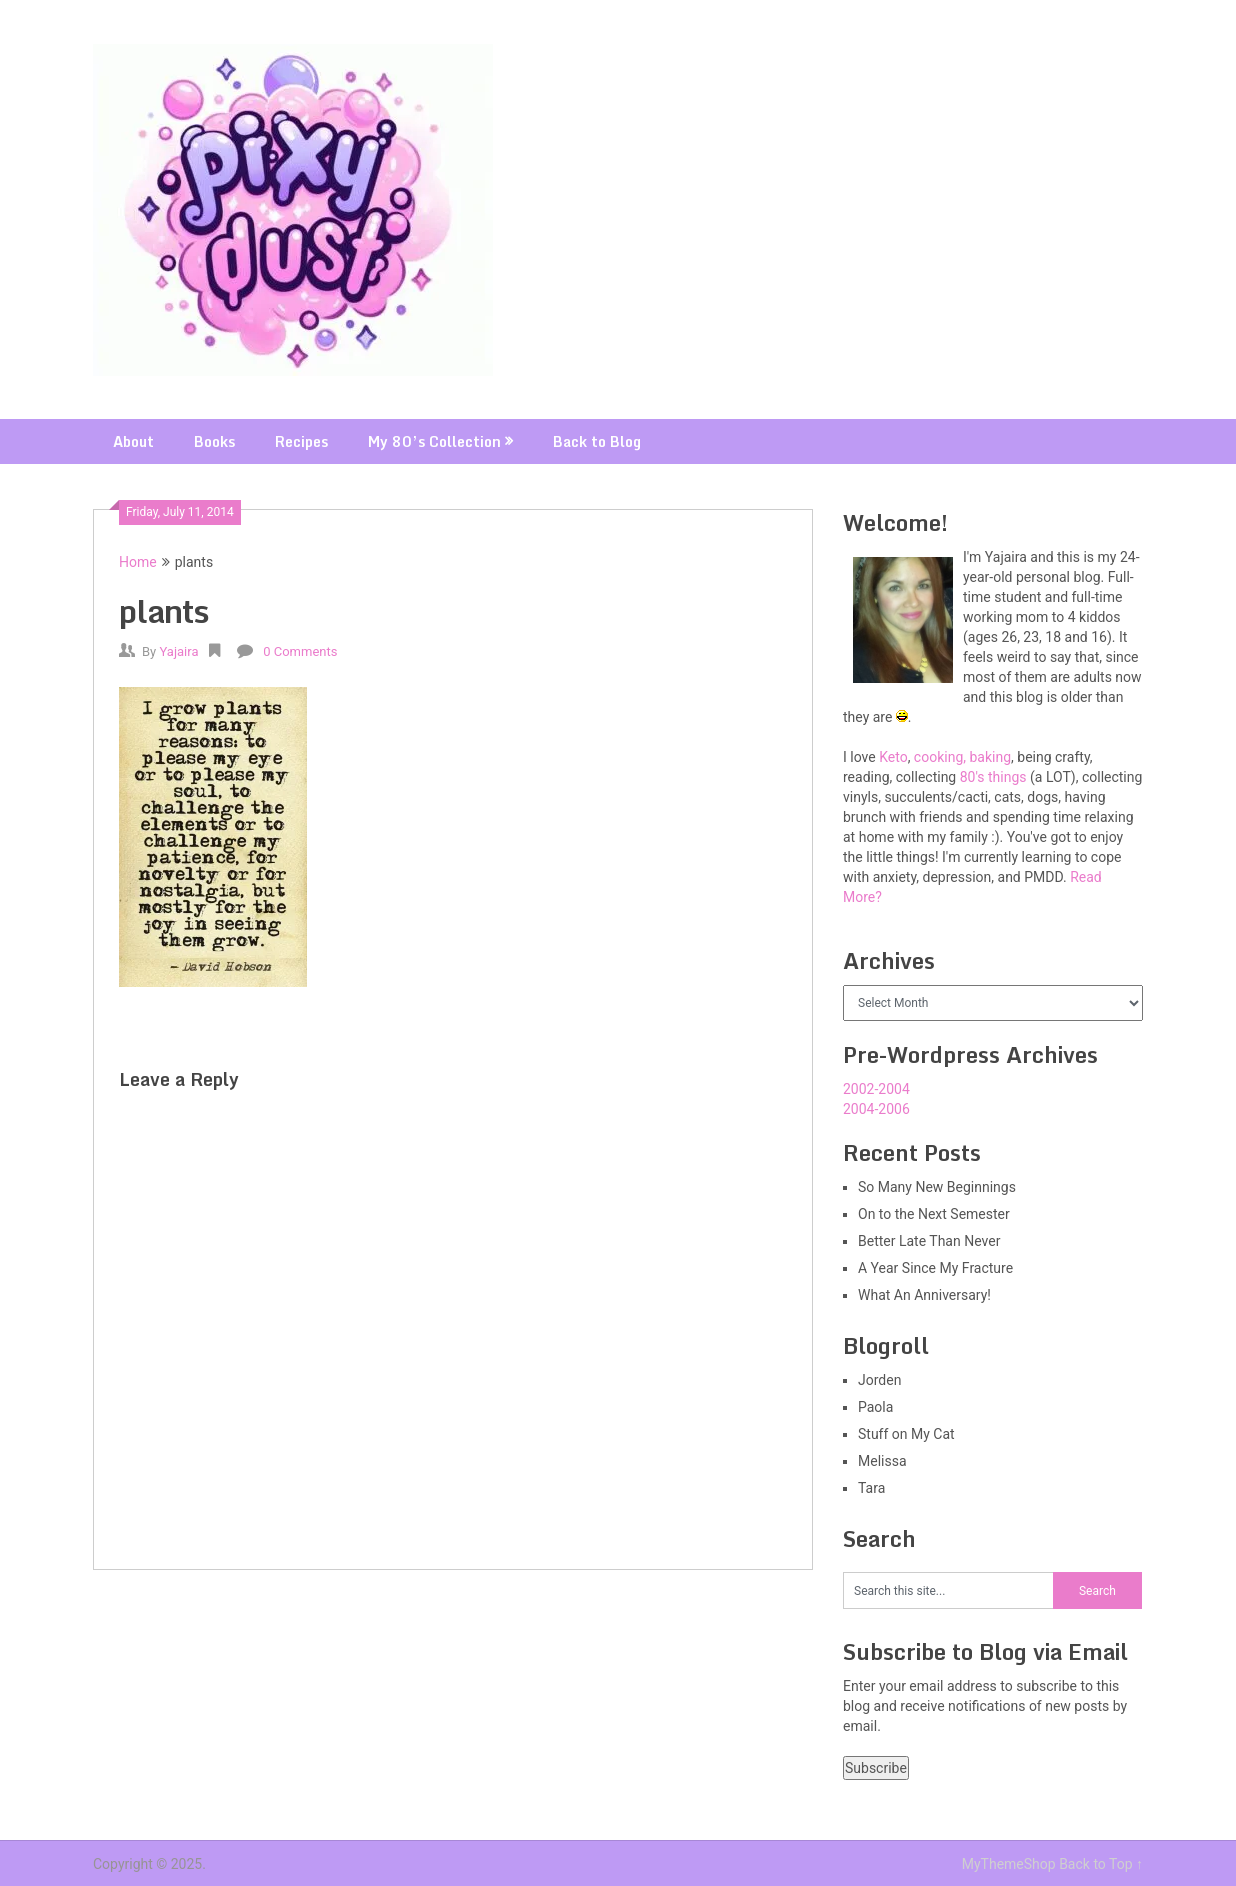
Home (138, 562)
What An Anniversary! (924, 1295)
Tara (871, 1488)
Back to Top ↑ (1101, 1864)
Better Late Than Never (929, 1241)
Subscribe (876, 1768)
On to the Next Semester (934, 1214)
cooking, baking (962, 757)
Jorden (879, 1380)
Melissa (882, 1461)
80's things (993, 777)
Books (214, 441)
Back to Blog (597, 441)
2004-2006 (876, 1109)
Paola (875, 1407)
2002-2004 (876, 1089)
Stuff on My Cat (906, 1434)
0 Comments (300, 651)
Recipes (301, 441)
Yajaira (178, 651)
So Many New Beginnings (937, 1187)
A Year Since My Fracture (935, 1268)
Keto (893, 757)
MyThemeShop (1009, 1864)
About (133, 441)
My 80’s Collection (434, 441)
